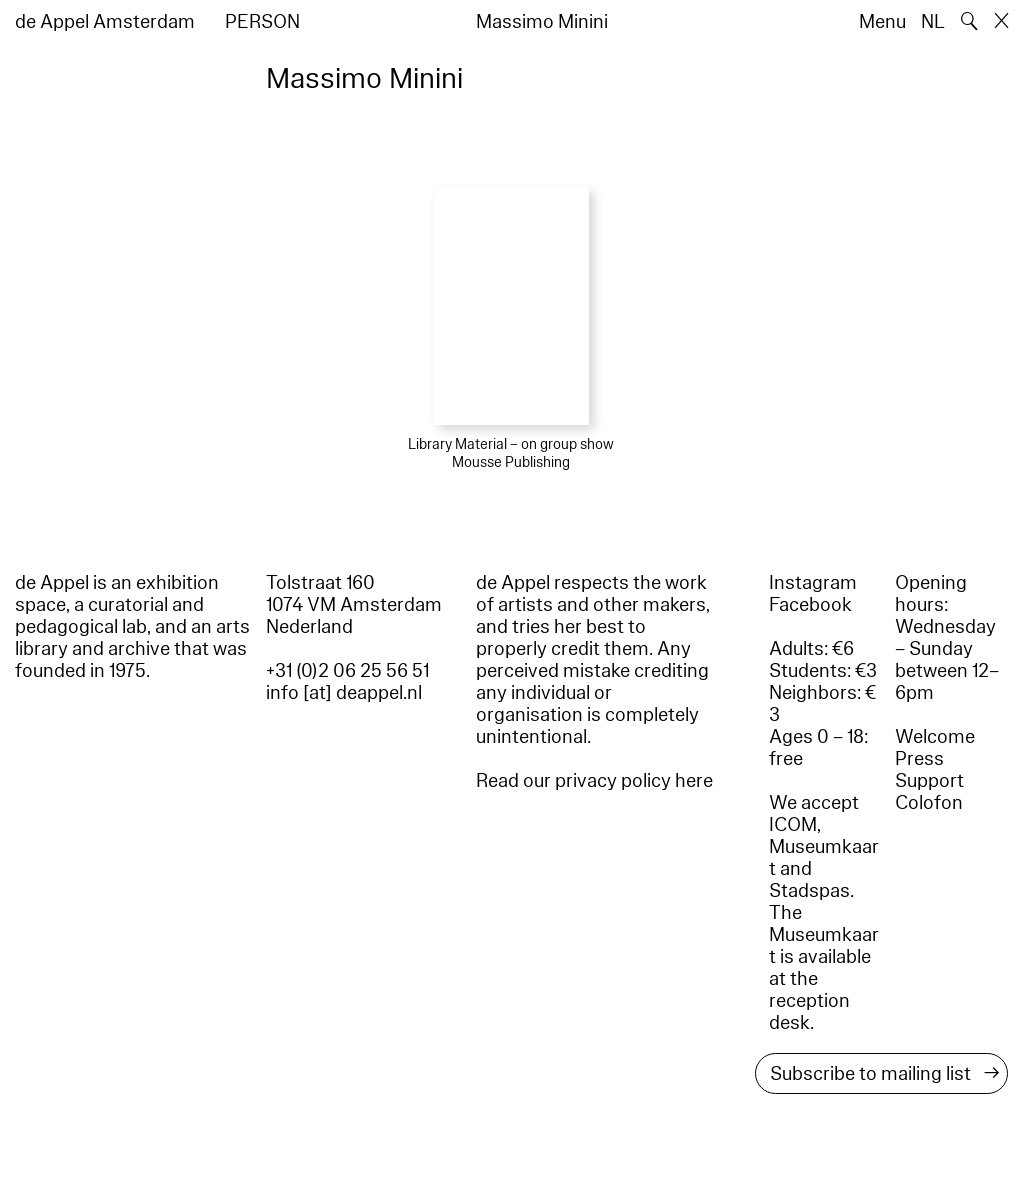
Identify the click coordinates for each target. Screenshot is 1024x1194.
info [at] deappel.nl (344, 693)
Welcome (935, 737)
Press (919, 759)
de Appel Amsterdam (105, 22)
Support (929, 781)
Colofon (929, 803)
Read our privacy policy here (594, 781)
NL (933, 22)
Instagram (813, 583)
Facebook (810, 605)
